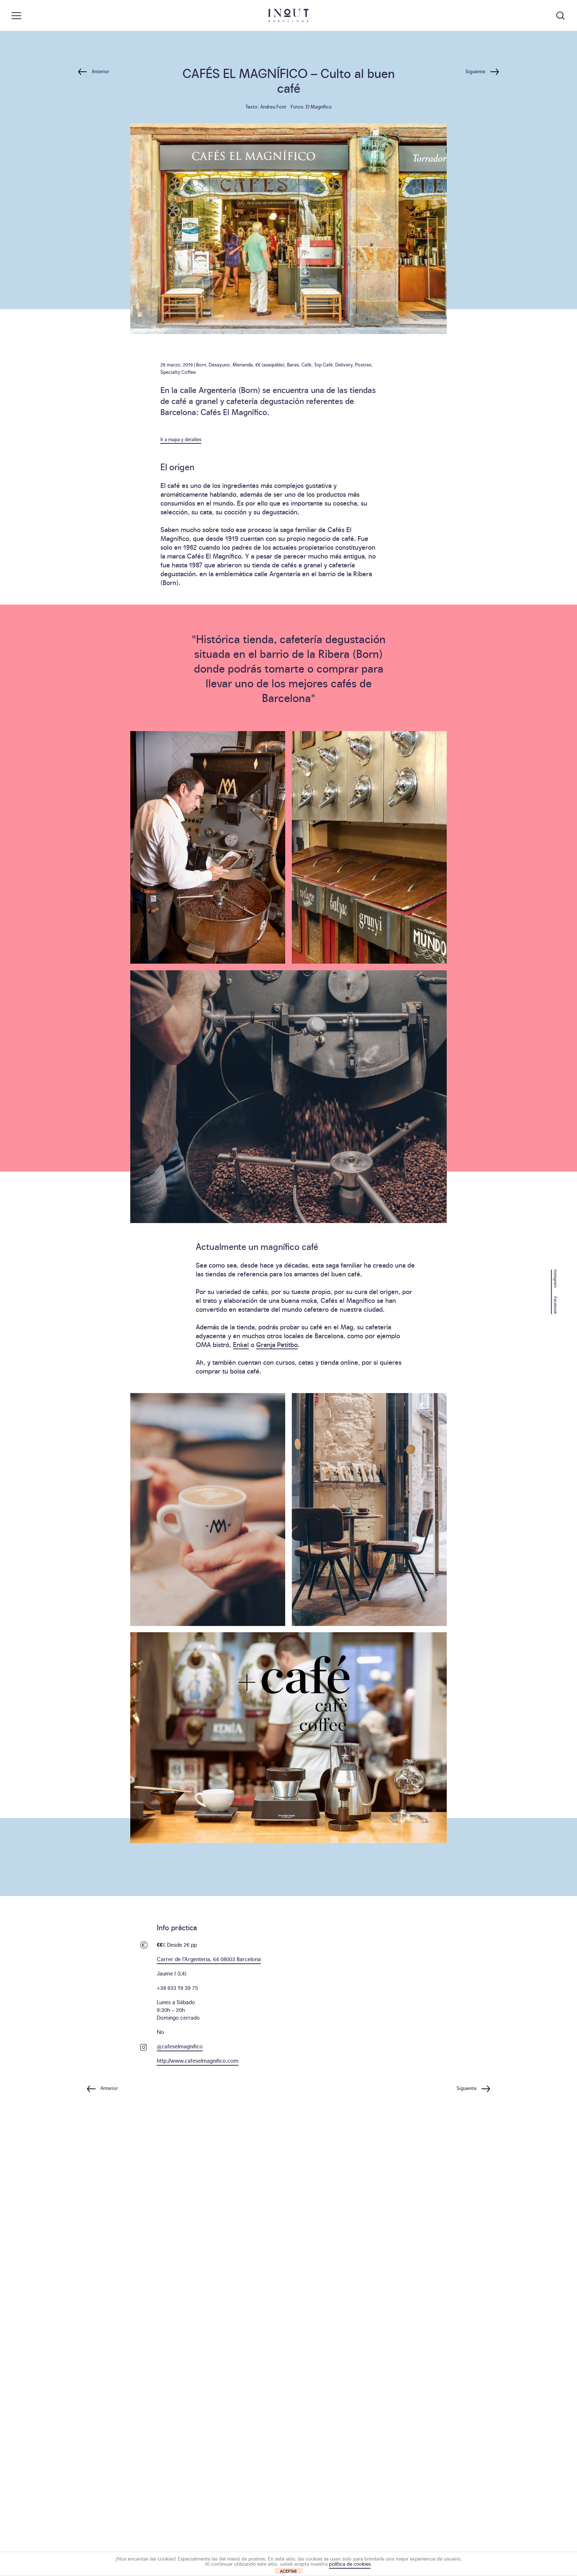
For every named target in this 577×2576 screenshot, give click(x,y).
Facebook (556, 1305)
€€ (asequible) (269, 364)
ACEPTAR (288, 2571)
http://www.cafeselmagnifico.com (197, 2060)
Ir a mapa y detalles (180, 439)
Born (201, 364)
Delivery (344, 364)
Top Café (323, 364)
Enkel (241, 1344)
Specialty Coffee (178, 371)
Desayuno (219, 364)
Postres (363, 364)
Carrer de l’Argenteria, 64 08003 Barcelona (209, 1959)
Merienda (243, 364)
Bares (293, 364)
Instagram (556, 1278)
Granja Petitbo (277, 1344)
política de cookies (350, 2563)
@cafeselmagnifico (180, 2046)
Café (306, 364)
